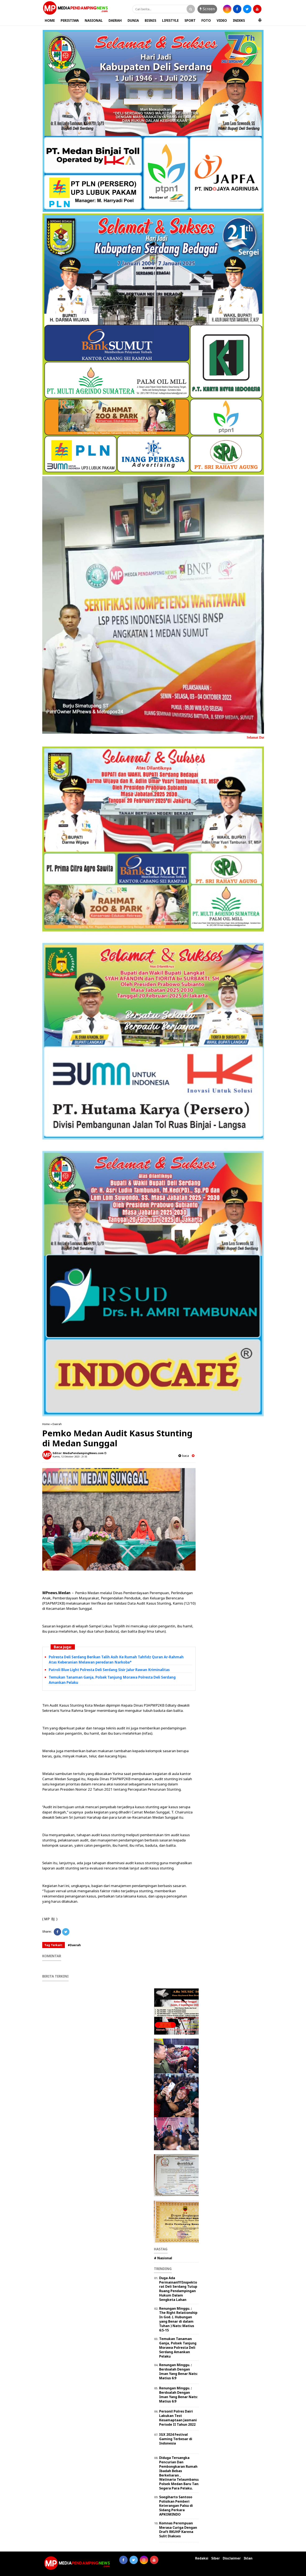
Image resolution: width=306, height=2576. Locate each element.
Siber (215, 2558)
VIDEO (222, 20)
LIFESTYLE (170, 20)
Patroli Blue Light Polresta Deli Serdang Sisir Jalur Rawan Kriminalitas (109, 1669)
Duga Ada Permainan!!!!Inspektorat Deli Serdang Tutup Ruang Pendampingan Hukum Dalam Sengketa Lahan (178, 2289)
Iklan (248, 2558)
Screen (207, 8)
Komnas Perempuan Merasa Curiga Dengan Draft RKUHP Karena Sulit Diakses (178, 2529)
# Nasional (163, 2258)
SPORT (190, 20)
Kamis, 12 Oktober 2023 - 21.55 (70, 1456)
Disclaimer (232, 2558)
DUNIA (133, 20)
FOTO (206, 20)
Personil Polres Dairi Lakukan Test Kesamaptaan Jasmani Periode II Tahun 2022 (178, 2418)
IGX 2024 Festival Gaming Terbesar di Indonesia (175, 2439)
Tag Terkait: (53, 1945)
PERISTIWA (70, 20)
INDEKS (239, 20)
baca (183, 1455)
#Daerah (74, 1945)
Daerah (57, 1424)
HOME (50, 20)
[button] (260, 18)
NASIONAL (94, 20)
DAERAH (115, 20)
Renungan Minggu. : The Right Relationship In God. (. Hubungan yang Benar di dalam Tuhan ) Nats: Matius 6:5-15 (178, 2319)
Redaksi (201, 2558)
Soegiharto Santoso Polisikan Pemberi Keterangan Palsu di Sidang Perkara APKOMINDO (176, 2506)
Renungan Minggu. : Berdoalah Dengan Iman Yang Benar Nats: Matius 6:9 (178, 2371)
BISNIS (150, 20)
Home (46, 1424)
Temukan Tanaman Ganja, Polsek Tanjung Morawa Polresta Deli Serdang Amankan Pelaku (177, 2347)
